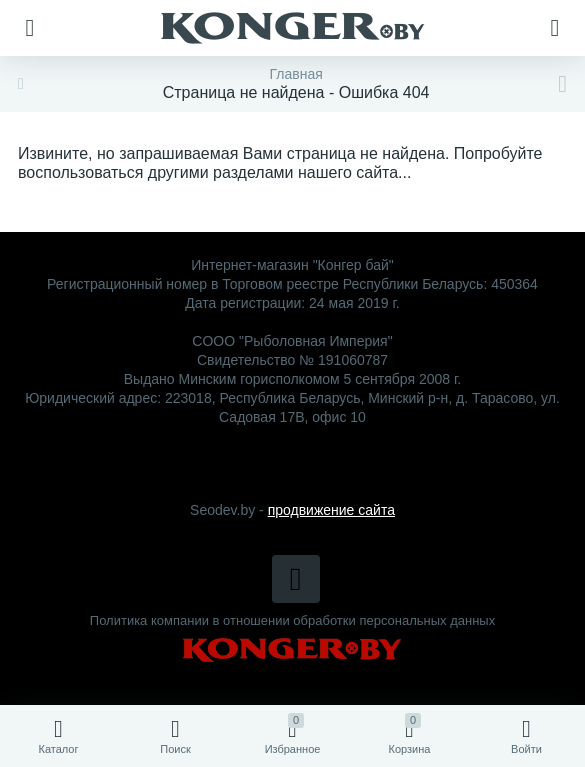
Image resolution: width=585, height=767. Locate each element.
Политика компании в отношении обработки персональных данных (292, 620)
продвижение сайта (331, 510)
